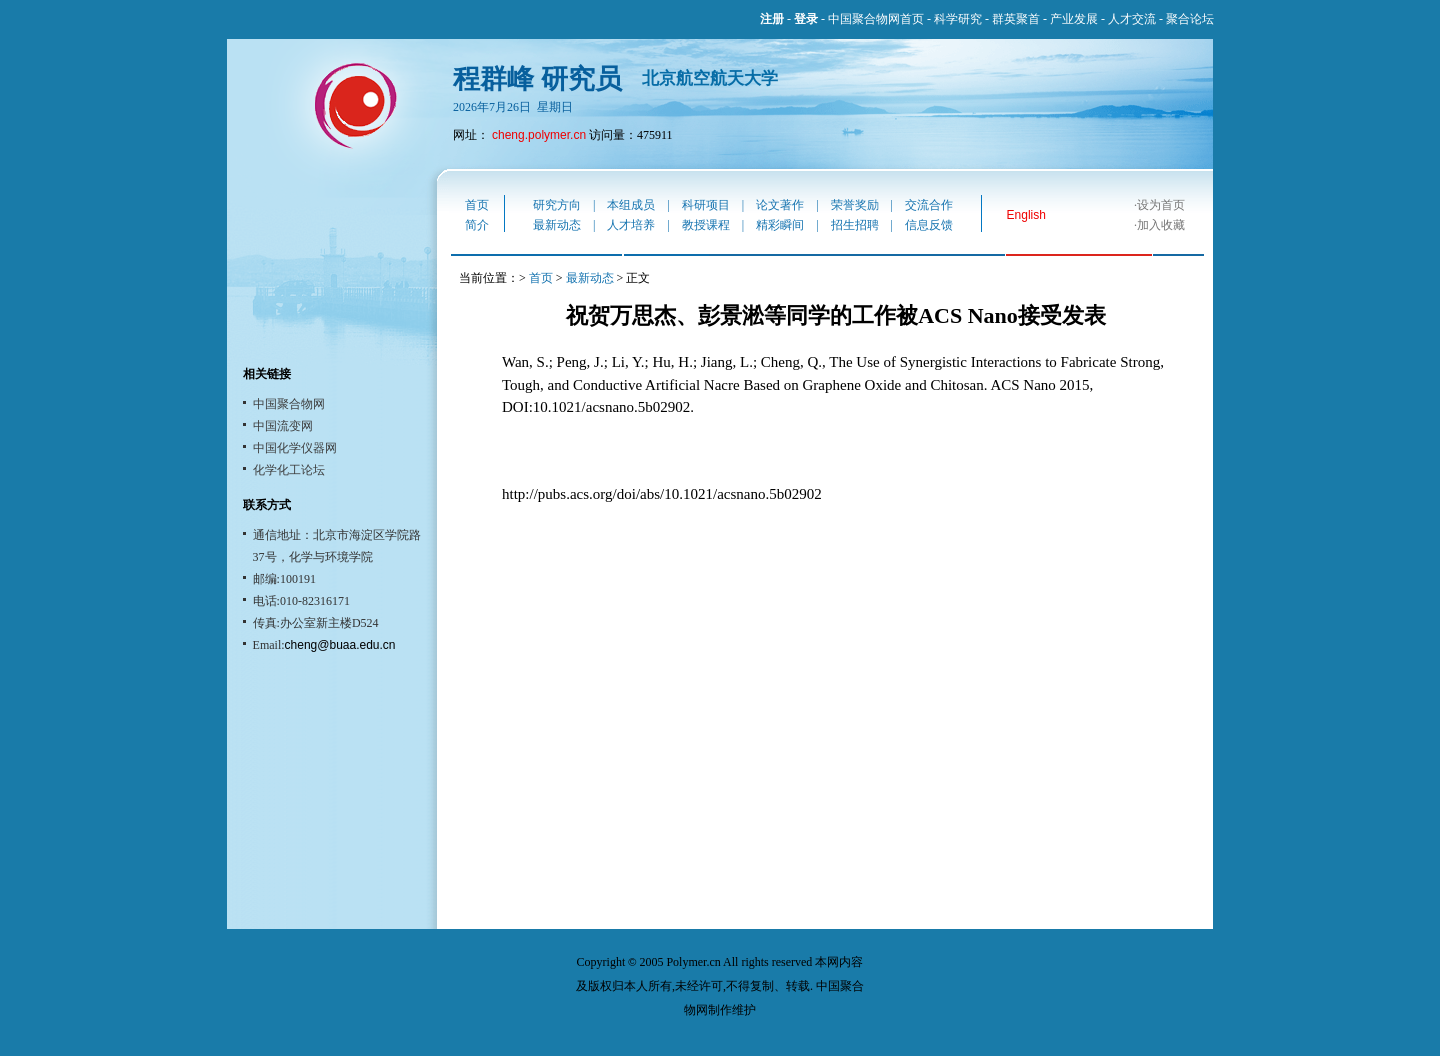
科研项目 (706, 205)
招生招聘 (855, 225)
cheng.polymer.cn (539, 135)
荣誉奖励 (855, 205)
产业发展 (1074, 19)
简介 (477, 225)
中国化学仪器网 (295, 448)
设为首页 (1161, 205)
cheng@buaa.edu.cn (340, 645)
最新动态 (557, 225)
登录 (806, 19)
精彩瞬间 (780, 225)
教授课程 (706, 225)
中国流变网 (283, 426)
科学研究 (958, 19)
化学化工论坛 (289, 470)
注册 (772, 19)
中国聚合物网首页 (876, 19)
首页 (477, 205)
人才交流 (1132, 19)
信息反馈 (929, 225)
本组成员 (631, 205)
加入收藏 (1161, 225)
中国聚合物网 (289, 404)
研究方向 (557, 205)
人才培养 (631, 225)
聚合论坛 (1190, 19)
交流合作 (929, 205)
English (1026, 215)
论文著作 (780, 205)
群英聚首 (1016, 19)
